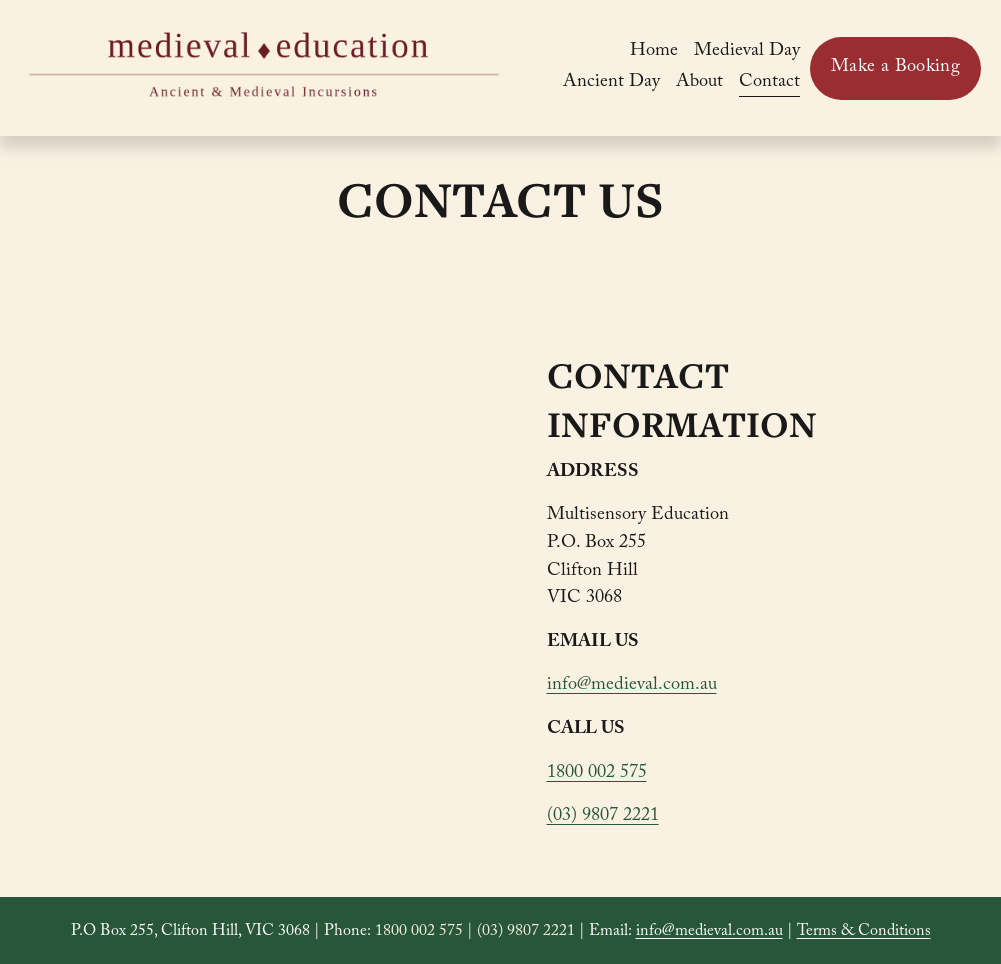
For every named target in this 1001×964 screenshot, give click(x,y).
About (699, 83)
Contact (769, 83)
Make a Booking (895, 68)
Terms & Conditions (864, 933)
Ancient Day (611, 83)
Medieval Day (747, 52)
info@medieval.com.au (632, 686)
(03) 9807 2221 (603, 817)
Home (654, 52)
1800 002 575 (597, 774)
